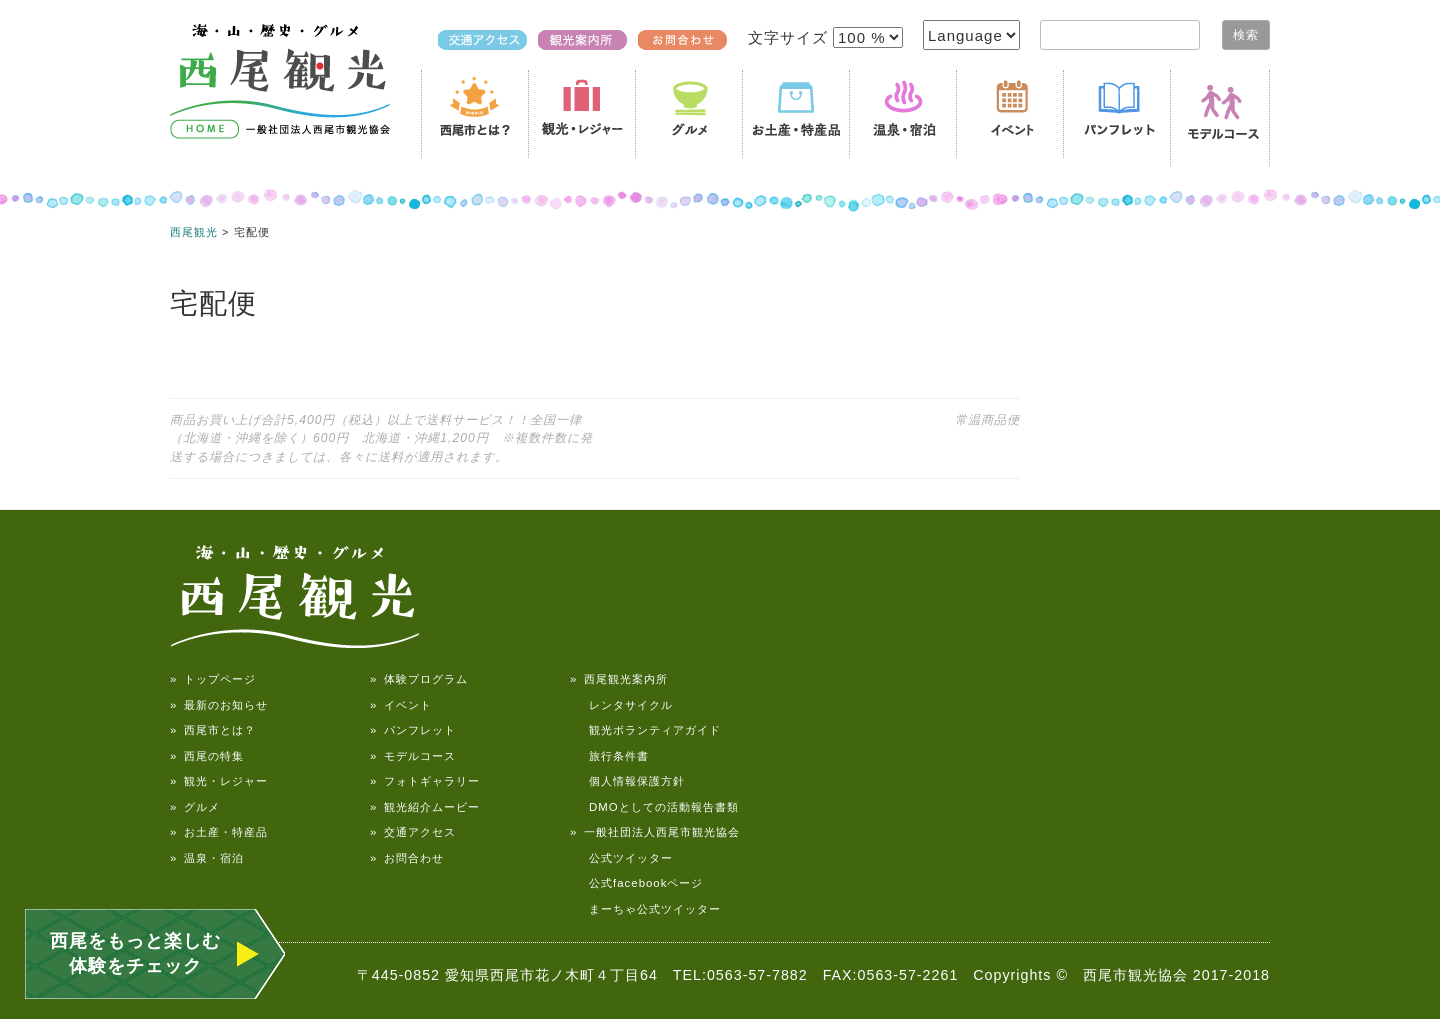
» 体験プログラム (419, 679)
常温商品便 (987, 420)
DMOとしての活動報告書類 (654, 807)
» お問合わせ (407, 858)
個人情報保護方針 (627, 781)
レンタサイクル (621, 705)
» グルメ (195, 807)
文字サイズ (790, 37)
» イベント (401, 705)
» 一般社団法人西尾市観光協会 (655, 832)
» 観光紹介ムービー (425, 807)
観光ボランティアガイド (645, 730)
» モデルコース (413, 756)
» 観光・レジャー (219, 781)
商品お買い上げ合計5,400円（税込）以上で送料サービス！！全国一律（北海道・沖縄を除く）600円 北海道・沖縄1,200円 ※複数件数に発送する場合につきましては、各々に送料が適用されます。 (381, 438)
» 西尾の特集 (207, 756)
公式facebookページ (636, 883)
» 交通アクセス (413, 832)
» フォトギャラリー (425, 781)
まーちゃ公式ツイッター (645, 909)
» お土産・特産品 (219, 832)
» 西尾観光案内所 (619, 679)
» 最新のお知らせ (219, 705)
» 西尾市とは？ (213, 730)
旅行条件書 (609, 756)
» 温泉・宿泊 (207, 858)
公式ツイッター (621, 858)
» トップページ (213, 679)
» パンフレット (413, 730)
